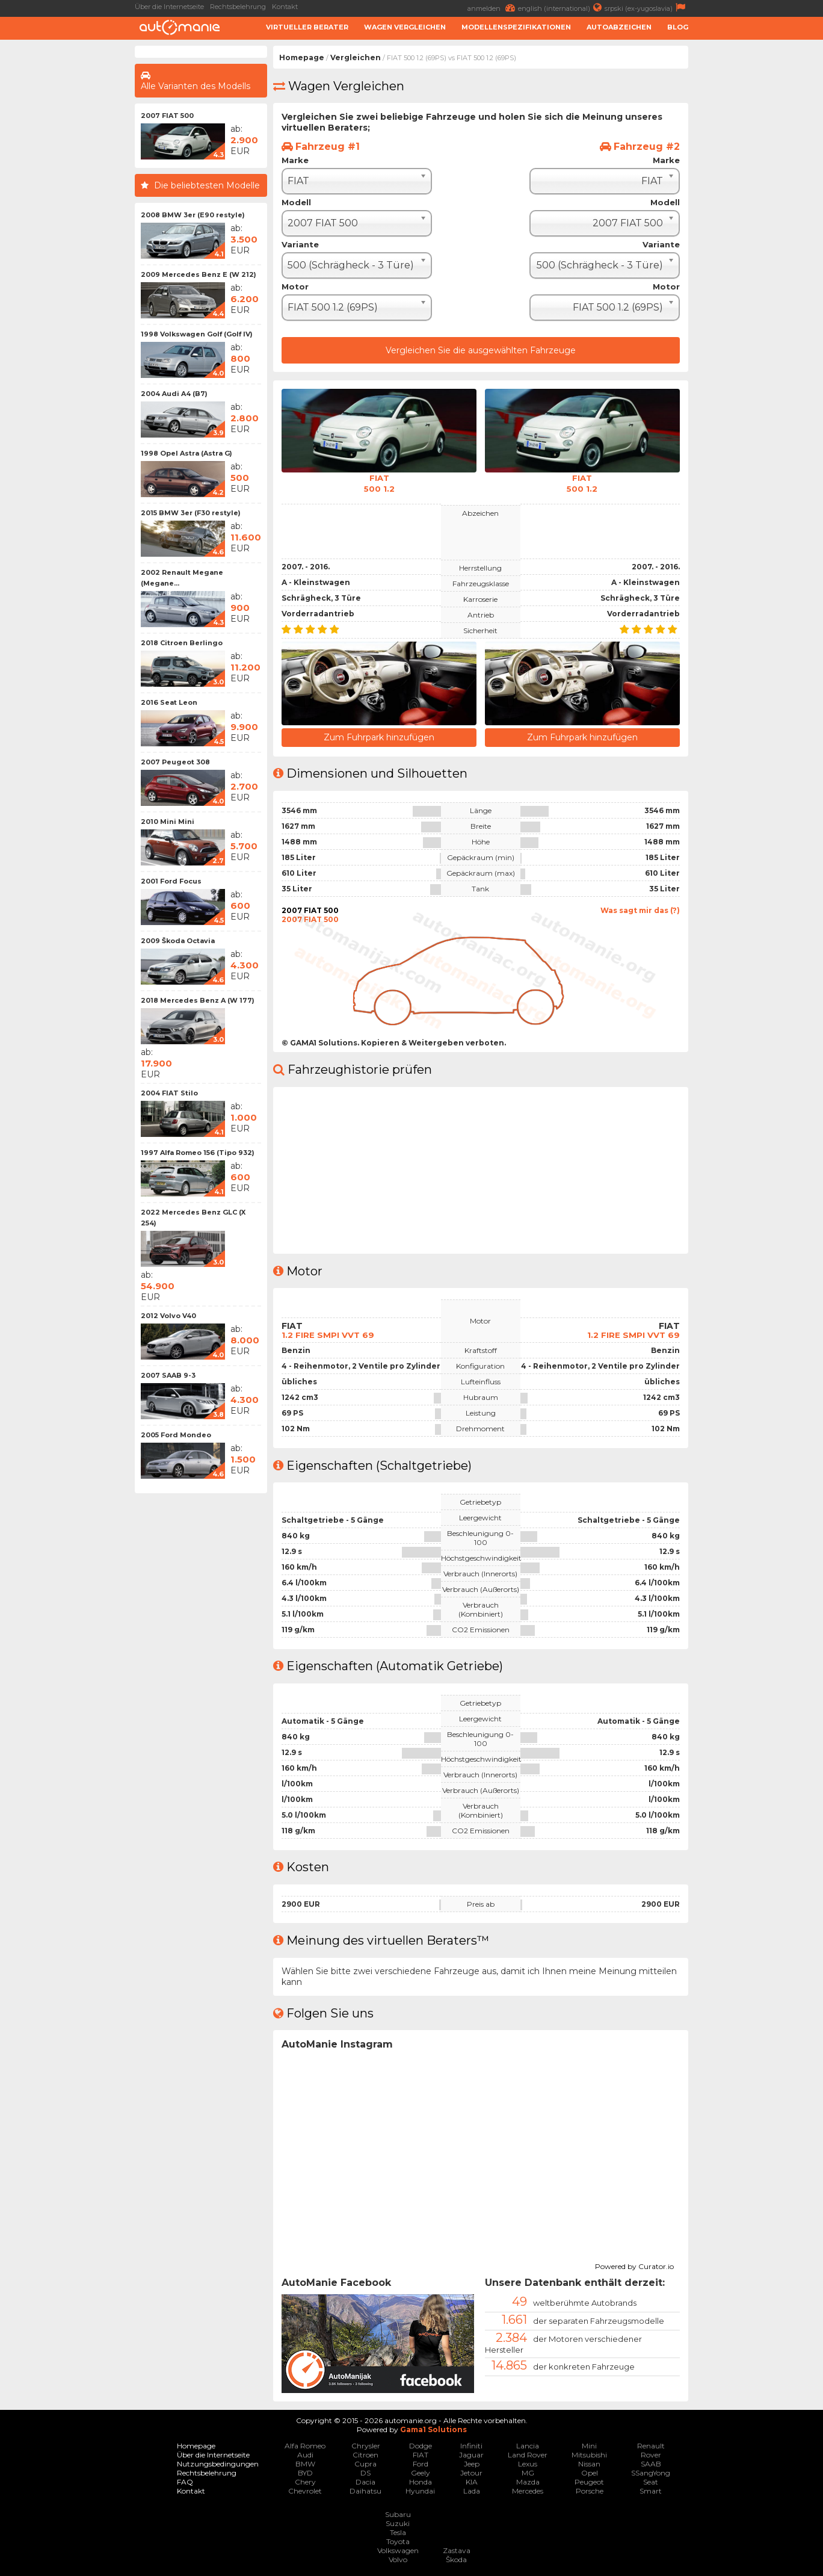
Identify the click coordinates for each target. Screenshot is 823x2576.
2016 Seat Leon (169, 702)
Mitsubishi (589, 2453)
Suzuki (398, 2522)
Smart (651, 2489)
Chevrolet (305, 2489)
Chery (305, 2480)
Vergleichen (355, 57)
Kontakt (285, 6)
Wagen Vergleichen (405, 27)
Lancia (527, 2444)
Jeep (471, 2462)
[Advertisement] (758, 226)
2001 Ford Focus (171, 881)
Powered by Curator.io (634, 2264)
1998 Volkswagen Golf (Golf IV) (197, 334)
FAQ (185, 2480)
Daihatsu (365, 2489)
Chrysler (365, 2444)
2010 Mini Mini (167, 821)
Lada (471, 2489)
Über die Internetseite (169, 6)
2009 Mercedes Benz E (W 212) (198, 274)
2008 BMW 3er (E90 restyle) (193, 215)
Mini (589, 2444)
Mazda (528, 2480)
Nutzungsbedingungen (218, 2462)
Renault (651, 2444)
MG (528, 2471)
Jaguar (471, 2453)
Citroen (365, 2453)
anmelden (492, 7)
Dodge (420, 2444)
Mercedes (527, 2489)
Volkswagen (398, 2549)
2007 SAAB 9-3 (168, 1375)
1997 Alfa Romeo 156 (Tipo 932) (197, 1152)
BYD (305, 2471)
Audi (305, 2453)
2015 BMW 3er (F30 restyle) (191, 513)
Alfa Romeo (305, 2444)
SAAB (651, 2462)
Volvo (398, 2558)
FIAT (420, 2453)
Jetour (471, 2471)
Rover (651, 2453)
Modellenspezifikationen (516, 27)
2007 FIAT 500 (167, 115)
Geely (420, 2471)
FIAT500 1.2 (379, 483)
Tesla (398, 2531)
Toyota (398, 2540)
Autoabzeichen (619, 27)
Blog (677, 27)
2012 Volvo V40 (168, 1315)
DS (365, 2471)
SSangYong (650, 2471)
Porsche (589, 2489)
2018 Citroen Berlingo (182, 643)
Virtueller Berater (307, 27)
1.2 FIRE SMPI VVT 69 (328, 1333)
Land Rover (527, 2453)
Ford (420, 2462)
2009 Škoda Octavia (178, 941)
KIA (472, 2480)
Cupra (365, 2462)
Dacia (365, 2480)
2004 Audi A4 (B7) (174, 393)
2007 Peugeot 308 (175, 762)
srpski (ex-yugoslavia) (646, 7)
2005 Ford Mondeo (176, 1435)
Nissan (589, 2462)
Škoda (456, 2558)
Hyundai (420, 2489)
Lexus (527, 2462)
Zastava (456, 2549)
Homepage (301, 57)
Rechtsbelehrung (238, 6)
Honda (420, 2480)
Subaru (398, 2513)
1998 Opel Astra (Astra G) (186, 453)
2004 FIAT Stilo (169, 1093)
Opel (589, 2471)
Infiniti (471, 2444)
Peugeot (589, 2480)
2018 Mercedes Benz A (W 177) (197, 1000)
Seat (650, 2480)
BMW (305, 2462)
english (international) (561, 7)
